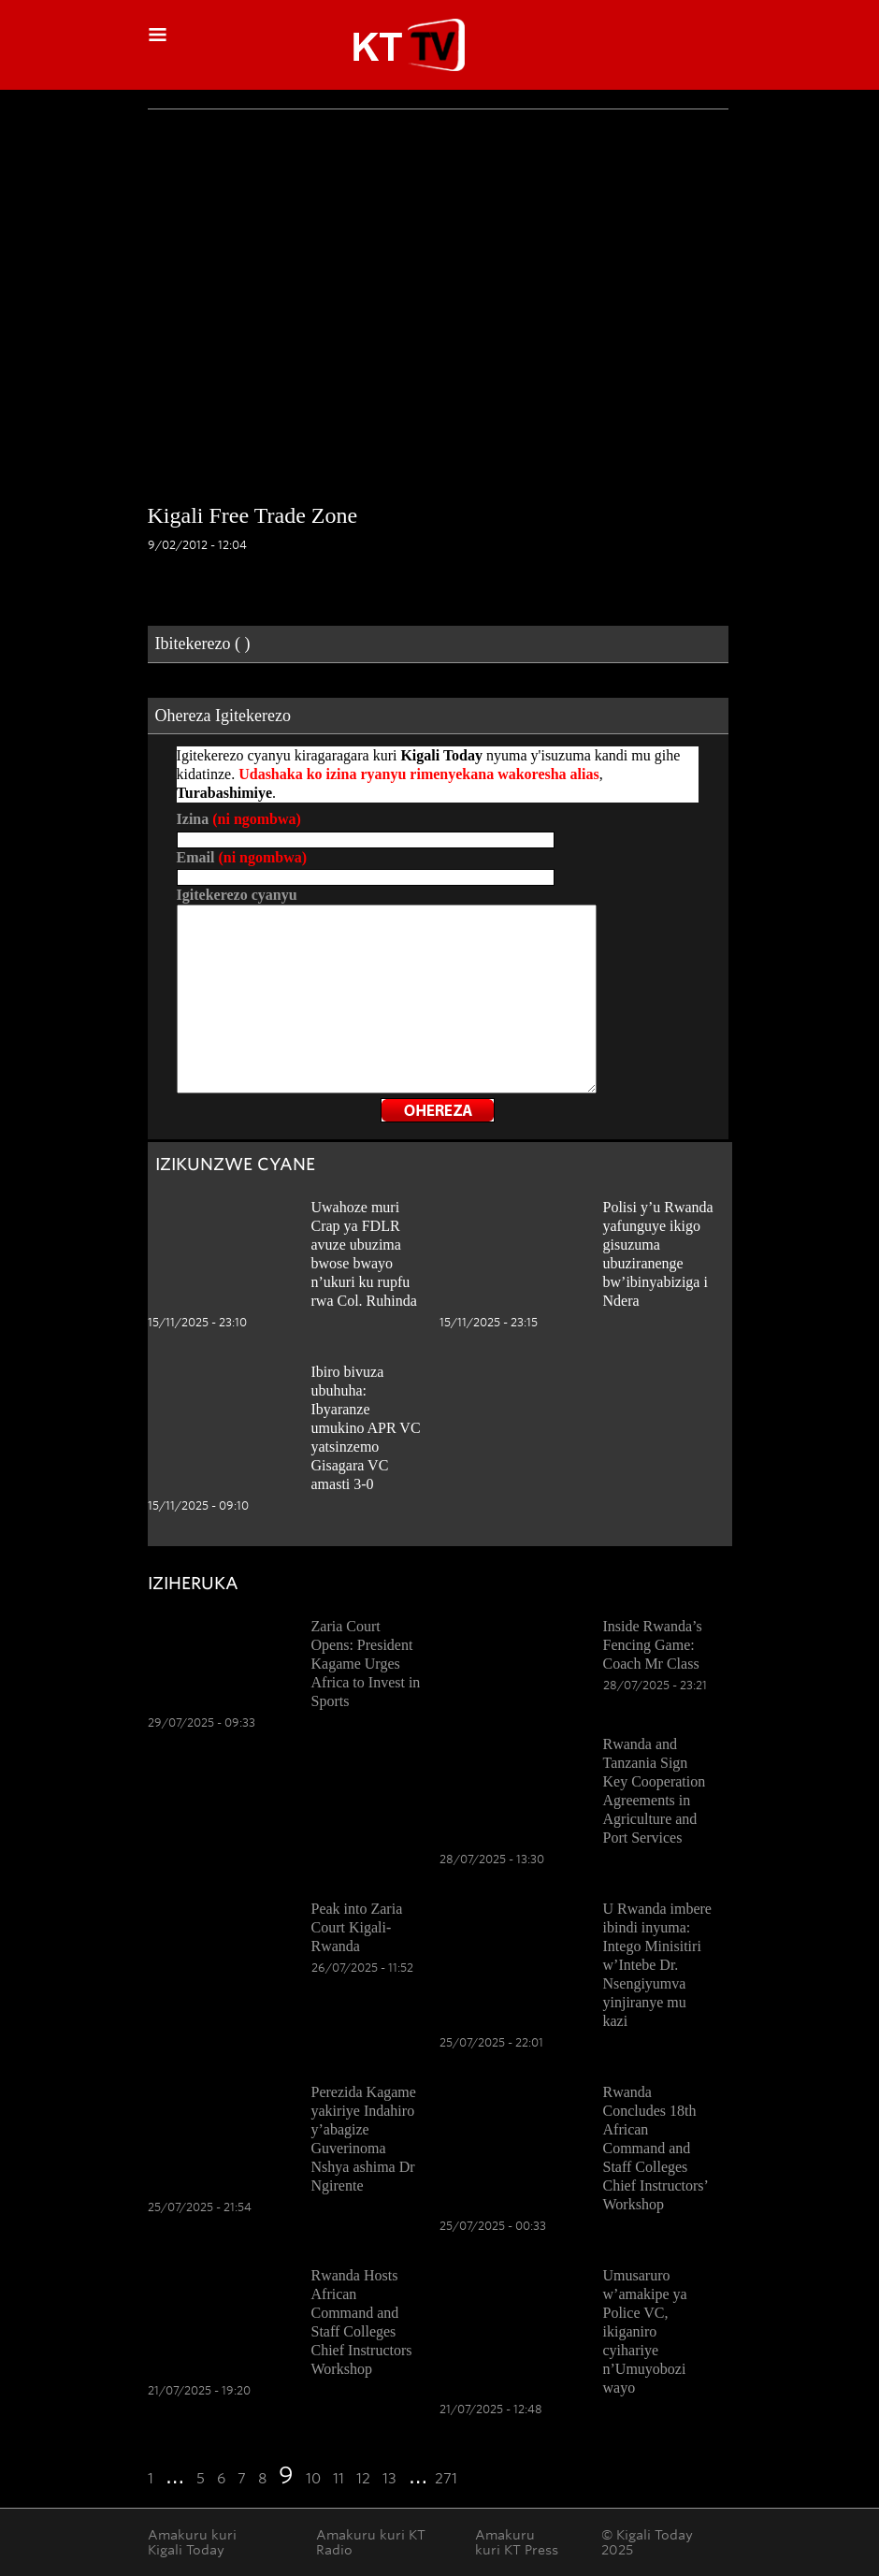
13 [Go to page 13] (389, 2478)
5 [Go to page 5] (200, 2478)
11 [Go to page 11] (338, 2478)
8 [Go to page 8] (262, 2478)
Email (242, 857)
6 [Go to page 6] (221, 2478)
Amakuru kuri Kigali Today (192, 2542)
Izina (239, 819)
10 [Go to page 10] (313, 2478)
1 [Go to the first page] (150, 2478)
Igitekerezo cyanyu (237, 895)
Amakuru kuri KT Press (516, 2542)
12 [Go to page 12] (363, 2478)
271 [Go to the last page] (446, 2478)
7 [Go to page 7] (242, 2478)
